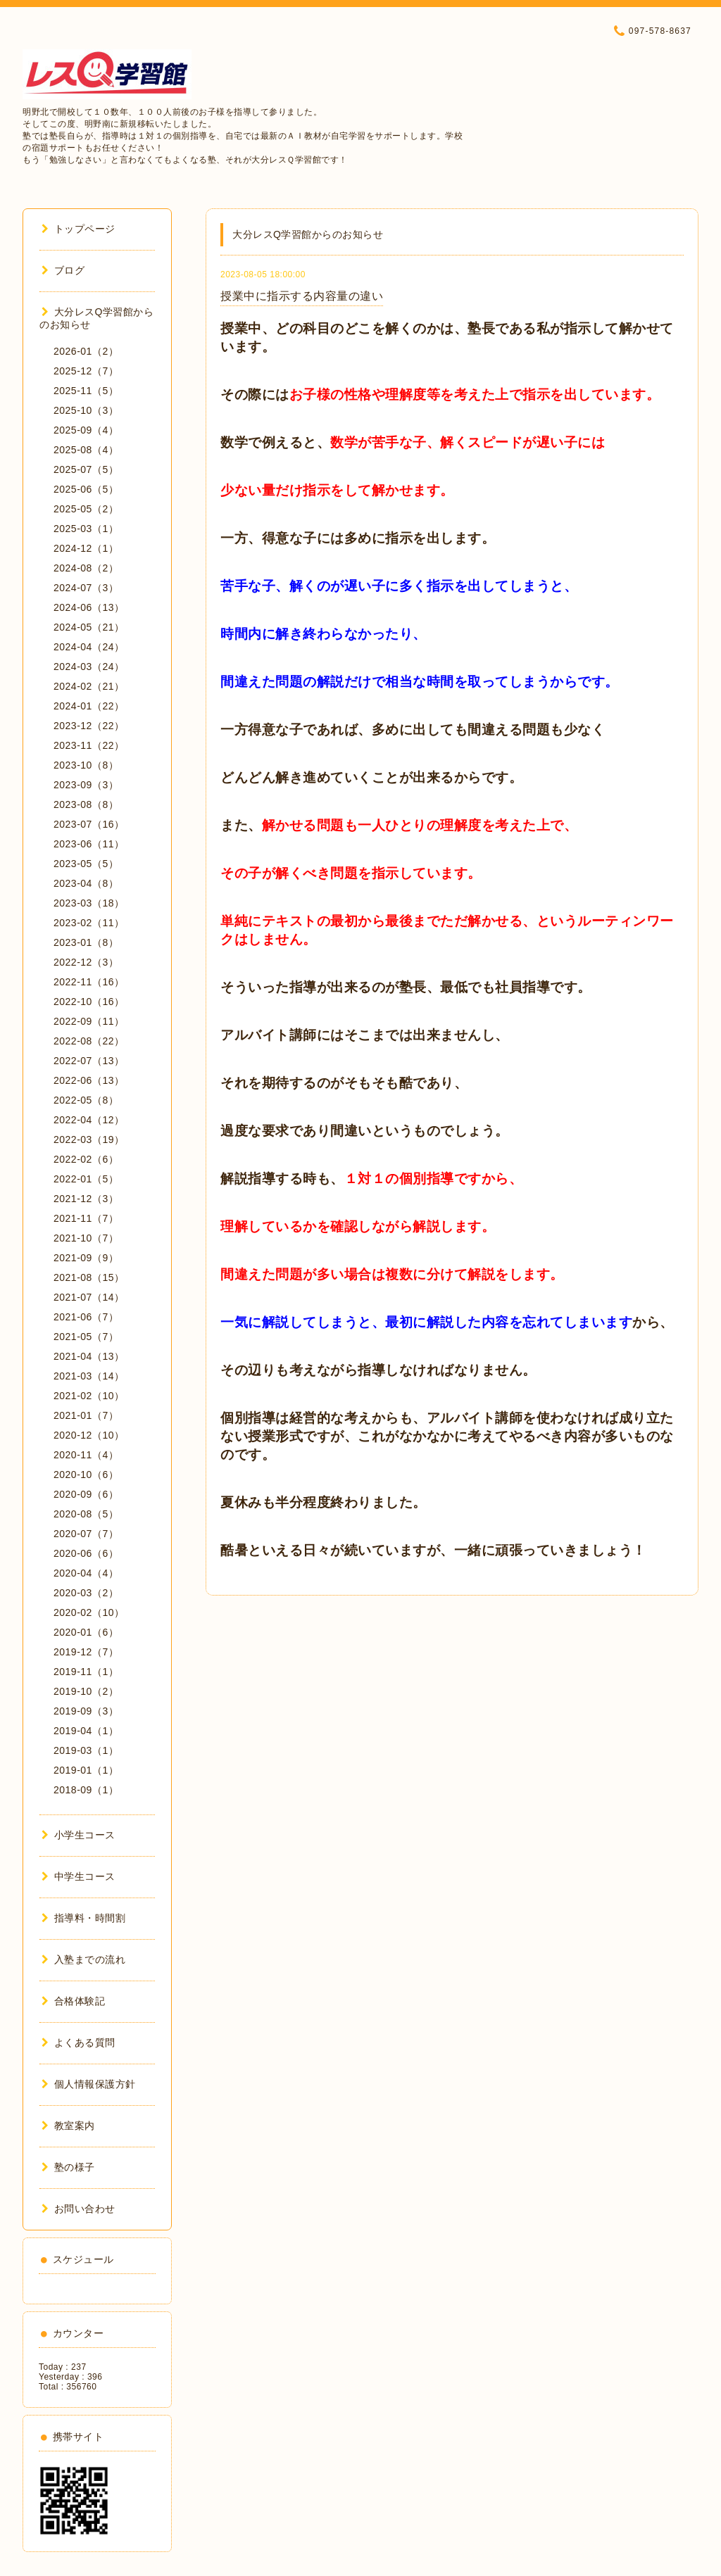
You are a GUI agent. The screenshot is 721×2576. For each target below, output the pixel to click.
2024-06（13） (89, 607)
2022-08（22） (89, 1041)
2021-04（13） (89, 1356)
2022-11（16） (89, 981)
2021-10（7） (86, 1238)
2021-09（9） (86, 1257)
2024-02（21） (89, 686)
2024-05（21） (89, 627)
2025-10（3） (86, 410)
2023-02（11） (89, 922)
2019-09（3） (86, 1711)
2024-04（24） (89, 646)
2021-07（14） (89, 1297)
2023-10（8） (86, 765)
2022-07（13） (89, 1060)
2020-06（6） (86, 1553)
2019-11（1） (86, 1671)
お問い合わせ (78, 2208)
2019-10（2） (86, 1691)
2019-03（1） (86, 1750)
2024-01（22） (89, 706)
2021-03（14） (89, 1376)
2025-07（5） (86, 469)
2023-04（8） (86, 883)
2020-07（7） (86, 1533)
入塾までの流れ (83, 1959)
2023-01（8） (86, 942)
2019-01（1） (86, 1770)
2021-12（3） (86, 1198)
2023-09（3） (86, 784)
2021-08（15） (89, 1277)
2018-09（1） (86, 1789)
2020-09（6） (86, 1494)
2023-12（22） (89, 725)
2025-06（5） (86, 489)
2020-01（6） (86, 1632)
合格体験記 (73, 2001)
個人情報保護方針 (89, 2084)
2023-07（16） (89, 824)
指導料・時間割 (83, 1918)
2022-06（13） (89, 1080)
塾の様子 (68, 2167)
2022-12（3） (86, 962)
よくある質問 (78, 2042)
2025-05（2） (86, 508)
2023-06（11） (89, 844)
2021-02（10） (89, 1395)
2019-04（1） (86, 1730)
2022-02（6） (86, 1159)
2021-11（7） (86, 1218)
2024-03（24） (89, 666)
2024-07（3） (86, 587)
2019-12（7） (86, 1652)
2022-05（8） (86, 1100)
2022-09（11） (89, 1021)
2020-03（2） (86, 1592)
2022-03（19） (89, 1139)
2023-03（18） (89, 903)
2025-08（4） (86, 449)
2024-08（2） (86, 568)
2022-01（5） (86, 1179)
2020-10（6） (86, 1474)
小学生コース (78, 1835)
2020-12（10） (89, 1435)
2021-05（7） (86, 1336)
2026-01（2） (86, 351)
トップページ (78, 228)
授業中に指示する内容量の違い (301, 296)
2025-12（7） (86, 371)
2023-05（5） (86, 863)
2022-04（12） (89, 1119)
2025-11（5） (86, 390)
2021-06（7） (86, 1316)
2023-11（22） (89, 745)
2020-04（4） (86, 1573)
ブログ (63, 270)
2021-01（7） (86, 1415)
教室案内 (68, 2125)
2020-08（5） (86, 1514)
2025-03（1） (86, 528)
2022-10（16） (89, 1001)
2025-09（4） (86, 430)
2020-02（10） (89, 1612)
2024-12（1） (86, 548)
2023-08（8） (86, 804)
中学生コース (78, 1876)
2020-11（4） (86, 1454)
